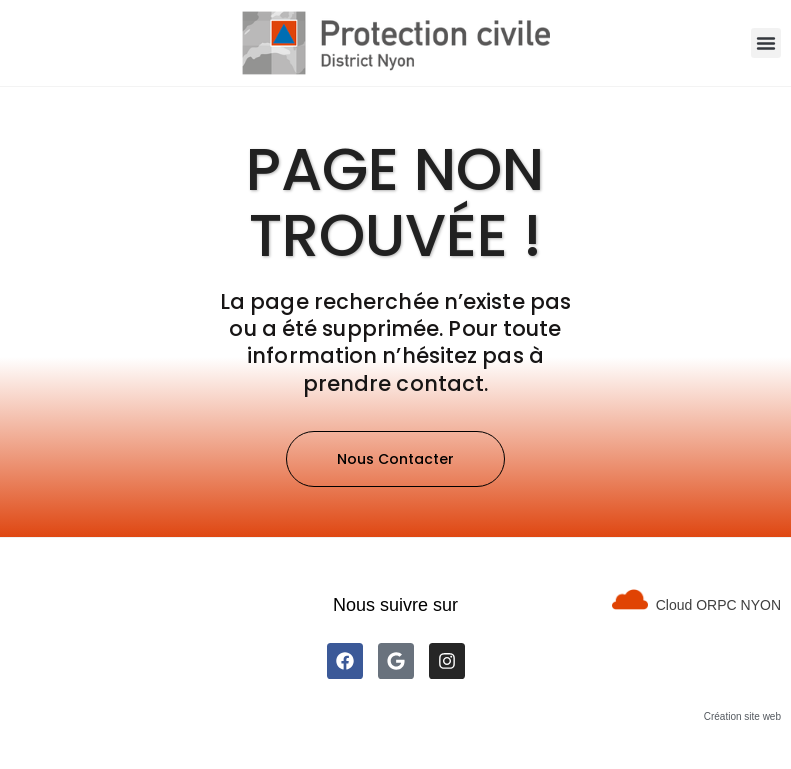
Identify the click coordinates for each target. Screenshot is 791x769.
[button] (766, 43)
